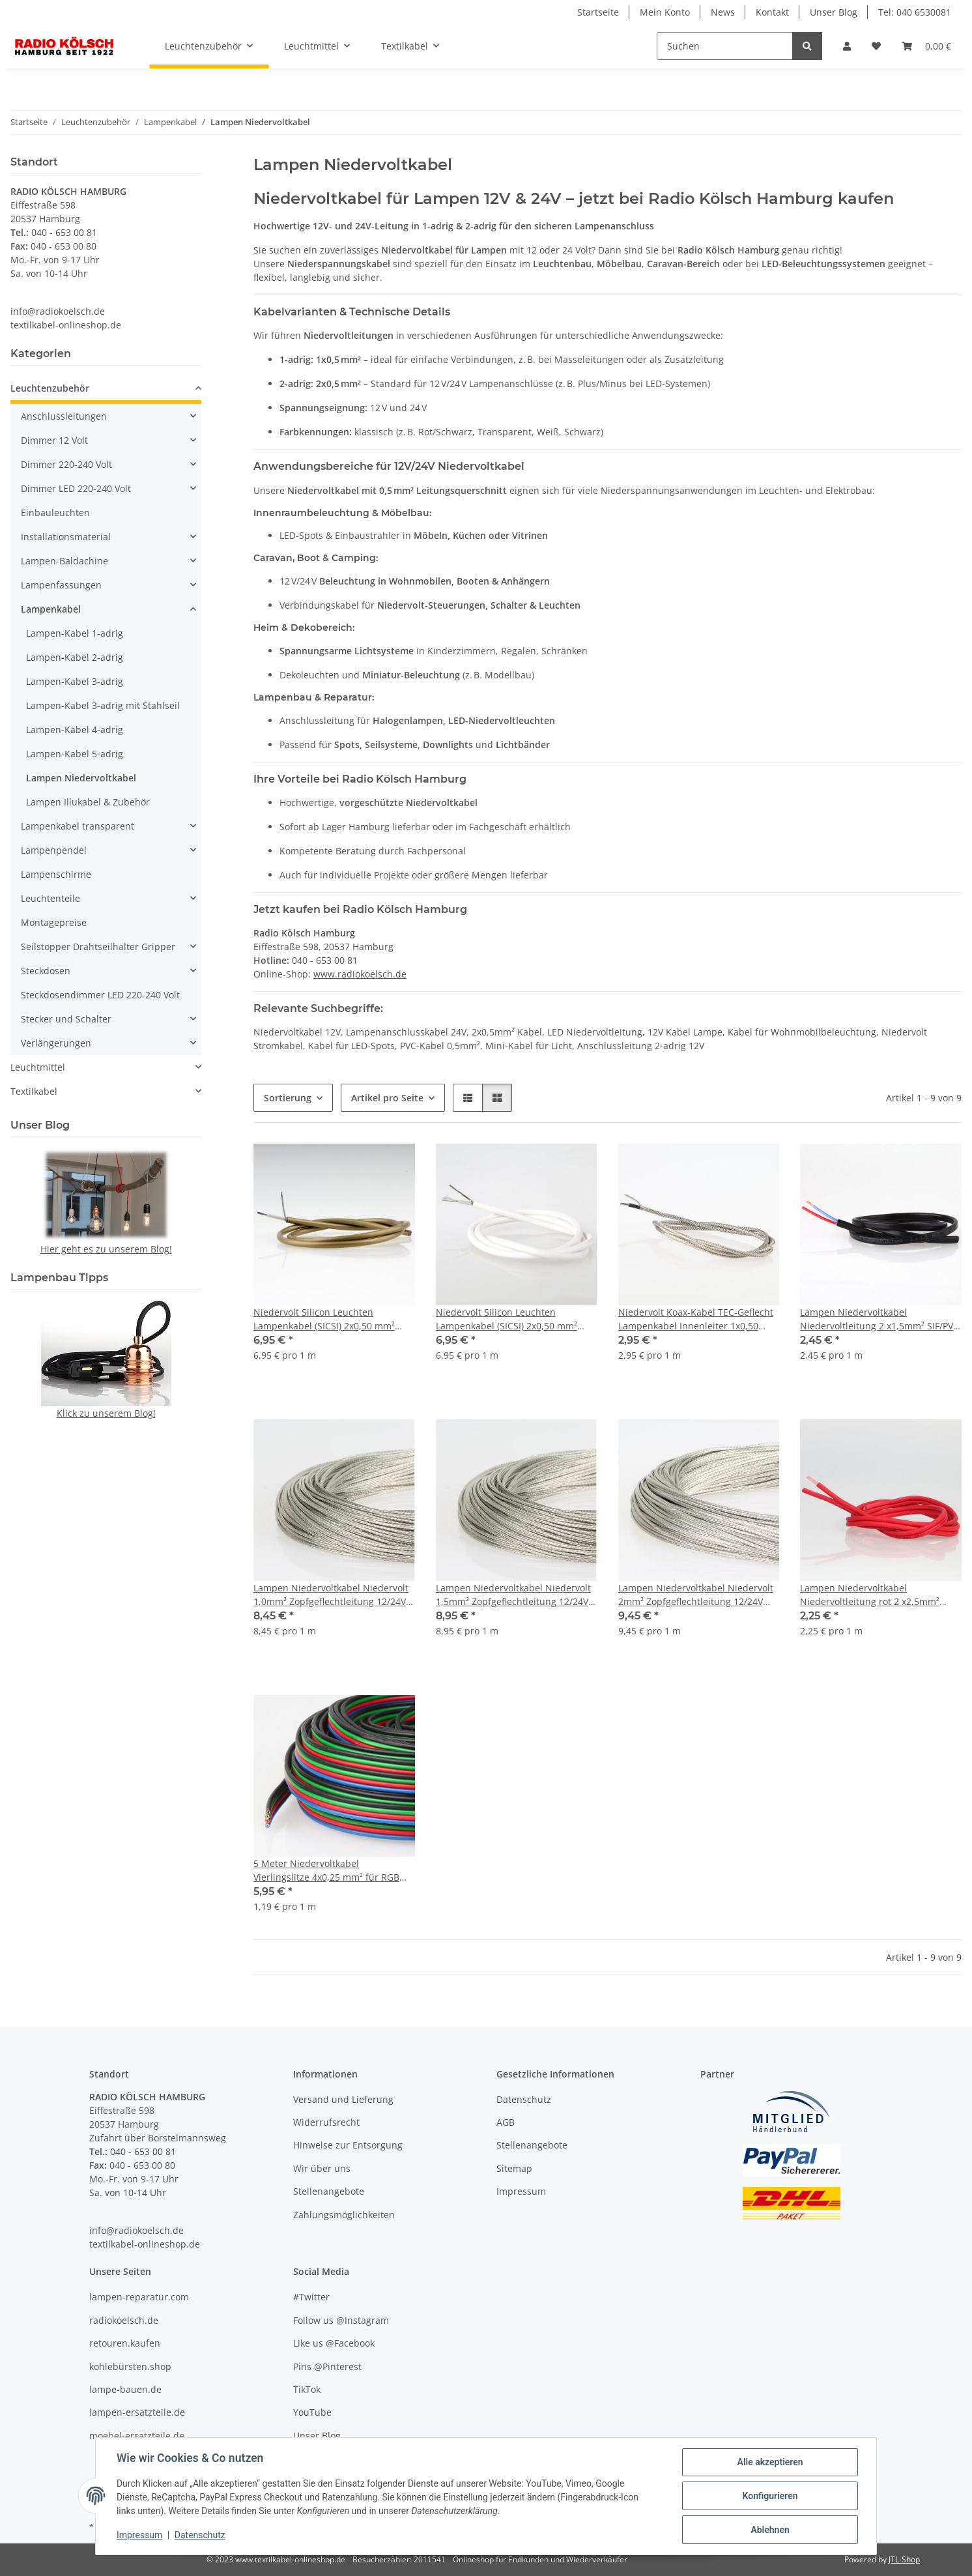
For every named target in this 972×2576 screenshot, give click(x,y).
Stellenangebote (328, 2191)
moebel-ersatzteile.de (136, 2435)
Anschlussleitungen (64, 416)
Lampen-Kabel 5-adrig (74, 753)
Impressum (139, 2535)
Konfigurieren (769, 2496)
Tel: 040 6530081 (914, 12)
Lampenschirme (56, 874)
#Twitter (311, 2297)
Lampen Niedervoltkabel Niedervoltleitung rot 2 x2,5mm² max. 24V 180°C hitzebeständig (869, 1595)
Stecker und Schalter (66, 1019)
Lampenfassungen (61, 585)
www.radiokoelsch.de (360, 974)
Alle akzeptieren (770, 2462)
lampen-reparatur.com (139, 2297)
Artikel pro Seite (387, 1098)
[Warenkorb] (926, 45)
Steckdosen (45, 970)
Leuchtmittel (37, 1067)
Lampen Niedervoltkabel (81, 778)
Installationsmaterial (66, 536)
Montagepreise (54, 922)
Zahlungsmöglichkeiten (344, 2214)
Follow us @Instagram (341, 2320)
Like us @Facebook (334, 2343)
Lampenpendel (54, 850)
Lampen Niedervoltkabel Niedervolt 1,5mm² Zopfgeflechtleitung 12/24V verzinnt (513, 1595)
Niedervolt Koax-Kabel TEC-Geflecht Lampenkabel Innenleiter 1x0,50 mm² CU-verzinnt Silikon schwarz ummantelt (695, 1319)
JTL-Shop (904, 2559)
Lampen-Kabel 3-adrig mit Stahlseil (103, 705)
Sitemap (514, 2168)
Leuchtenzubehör (49, 388)
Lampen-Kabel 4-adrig (74, 729)
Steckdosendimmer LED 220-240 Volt (100, 995)
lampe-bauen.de (125, 2389)
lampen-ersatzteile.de (137, 2412)
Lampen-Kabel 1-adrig (74, 633)
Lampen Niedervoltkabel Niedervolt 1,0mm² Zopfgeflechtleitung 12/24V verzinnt (330, 1595)
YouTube (312, 2412)
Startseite (598, 12)
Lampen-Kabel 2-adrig (74, 657)
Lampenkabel (51, 609)
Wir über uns (321, 2168)
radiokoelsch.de (123, 2320)
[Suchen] (725, 46)
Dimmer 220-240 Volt (66, 464)
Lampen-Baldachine (64, 561)
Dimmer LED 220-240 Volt (76, 488)
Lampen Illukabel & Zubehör (88, 802)
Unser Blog (833, 12)
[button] (847, 45)
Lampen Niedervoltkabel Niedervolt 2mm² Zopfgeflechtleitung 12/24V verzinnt (695, 1595)
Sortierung (287, 1098)
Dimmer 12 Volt (54, 440)
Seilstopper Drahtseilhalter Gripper (98, 946)
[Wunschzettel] (876, 45)
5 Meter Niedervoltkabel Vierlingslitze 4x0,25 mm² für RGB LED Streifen (326, 1870)
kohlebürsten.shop (130, 2366)
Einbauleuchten (55, 512)
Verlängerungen (56, 1043)
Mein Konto (665, 12)
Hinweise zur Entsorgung (348, 2145)
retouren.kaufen (124, 2343)
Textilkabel (33, 1091)
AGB (505, 2122)
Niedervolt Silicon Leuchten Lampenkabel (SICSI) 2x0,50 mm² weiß (506, 1319)
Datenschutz (200, 2535)
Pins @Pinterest (327, 2366)
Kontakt (772, 12)
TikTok (307, 2389)
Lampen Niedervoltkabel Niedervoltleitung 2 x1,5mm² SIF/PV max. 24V (876, 1319)
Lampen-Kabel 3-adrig (74, 681)
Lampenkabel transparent (77, 826)
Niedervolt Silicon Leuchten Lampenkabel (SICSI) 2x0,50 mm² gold (324, 1319)
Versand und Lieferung (343, 2099)
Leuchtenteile (50, 898)
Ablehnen (769, 2530)
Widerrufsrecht (326, 2122)
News (723, 12)
